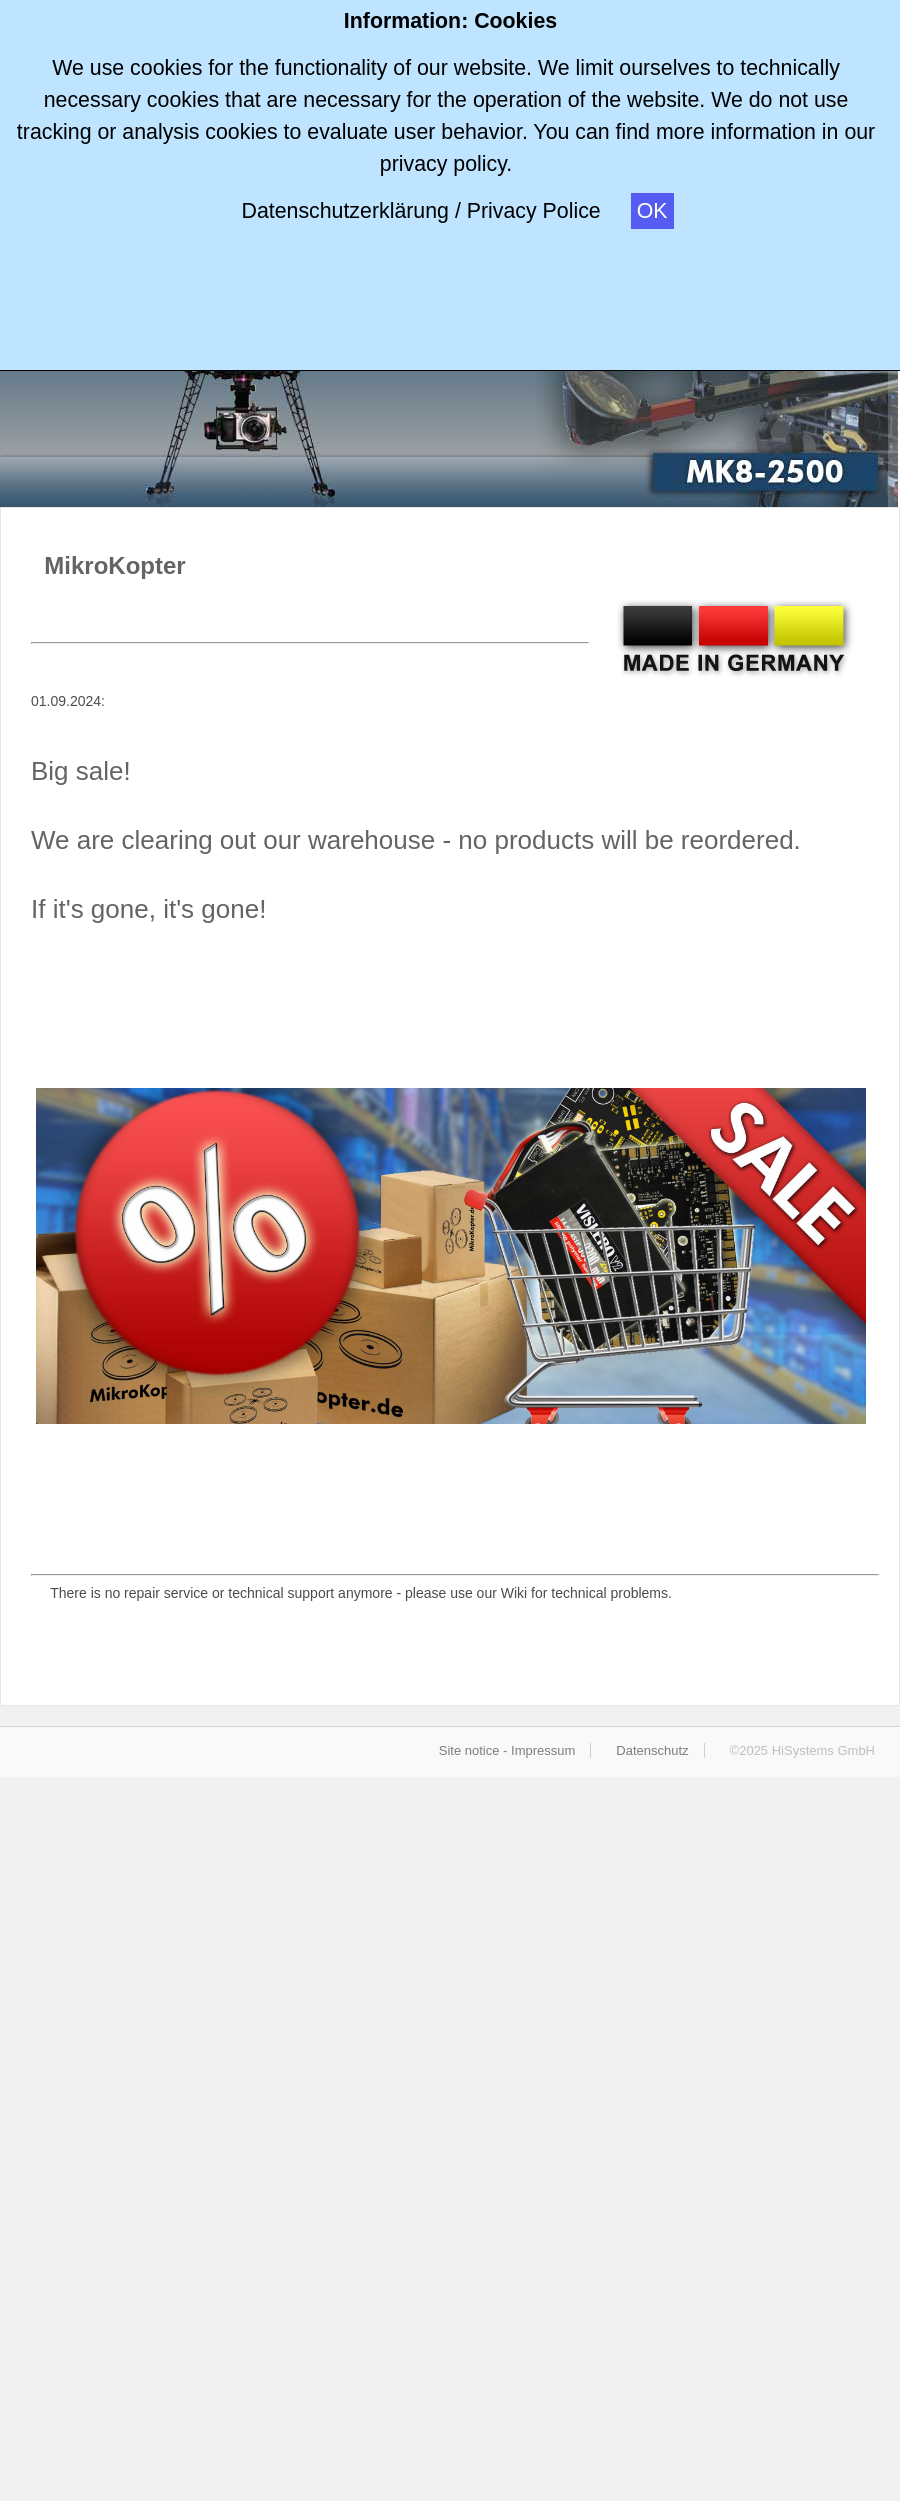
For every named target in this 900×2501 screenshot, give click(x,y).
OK (652, 211)
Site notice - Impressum (507, 1750)
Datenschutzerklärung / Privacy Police (420, 211)
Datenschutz (652, 1750)
